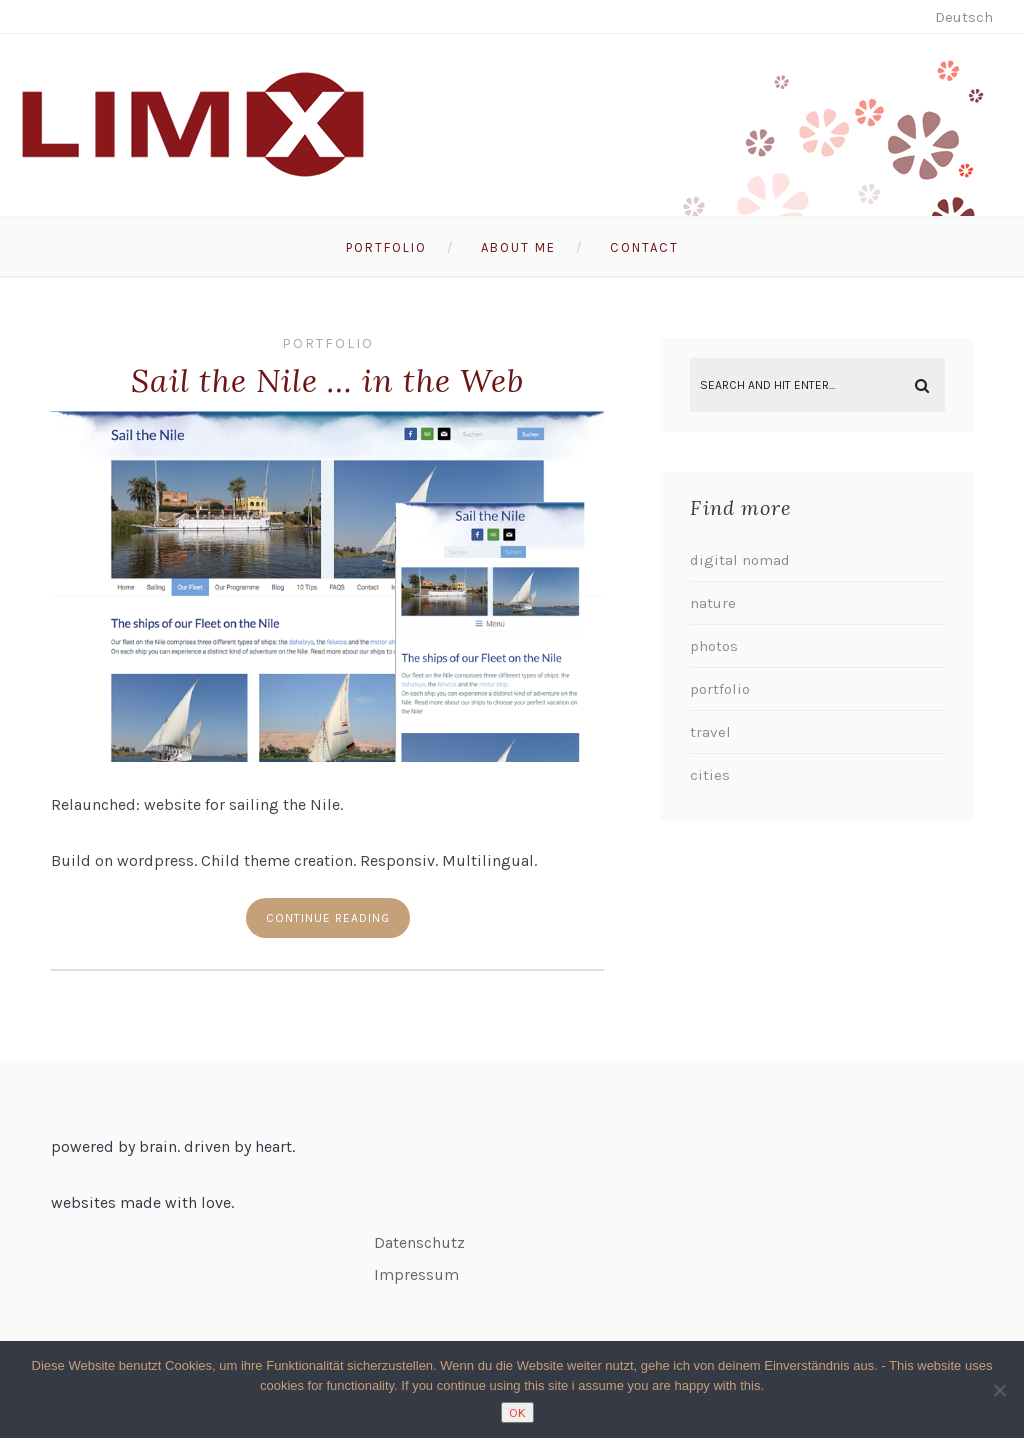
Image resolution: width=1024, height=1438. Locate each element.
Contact (644, 247)
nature (713, 603)
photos (714, 646)
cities (710, 775)
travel (710, 732)
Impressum (416, 1274)
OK (517, 1412)
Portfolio (386, 247)
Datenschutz (419, 1242)
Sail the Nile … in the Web (327, 380)
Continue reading (328, 918)
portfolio (328, 343)
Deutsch (964, 17)
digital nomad (740, 560)
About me (518, 247)
